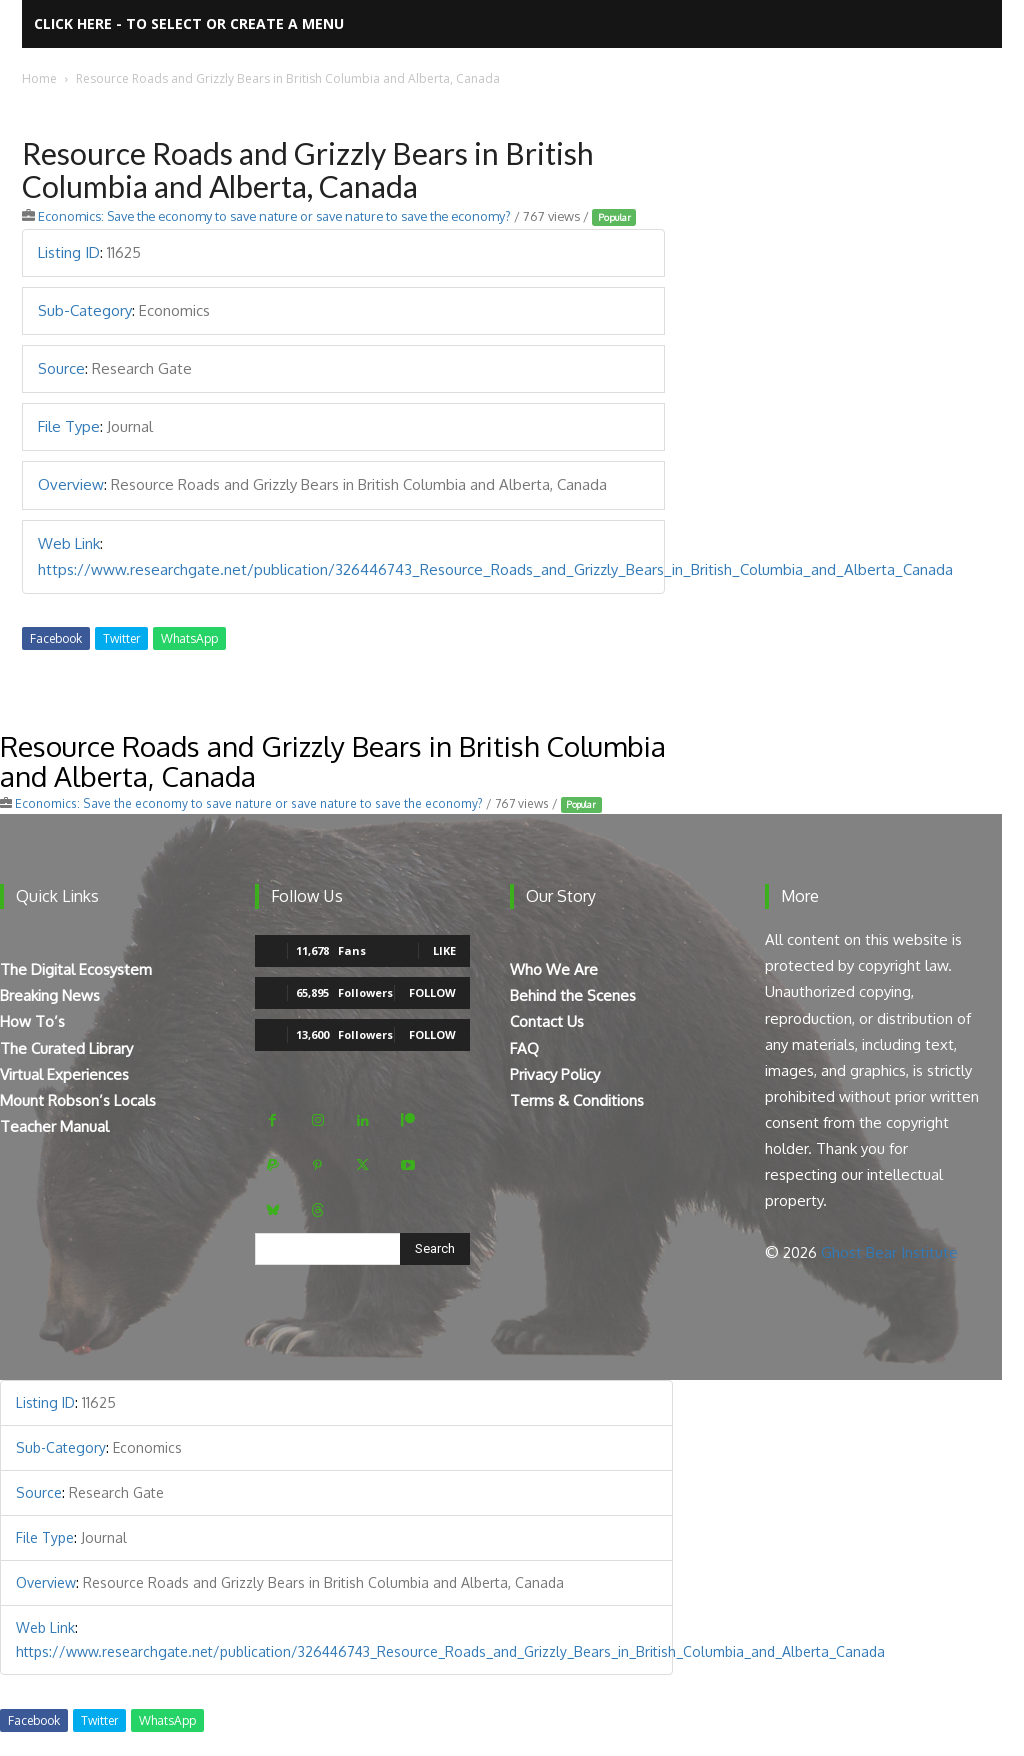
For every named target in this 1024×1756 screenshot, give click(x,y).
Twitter (121, 638)
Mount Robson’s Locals (78, 1100)
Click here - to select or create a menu (189, 23)
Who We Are (554, 969)
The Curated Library (66, 1048)
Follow (432, 992)
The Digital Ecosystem (76, 969)
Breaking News (50, 995)
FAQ (524, 1048)
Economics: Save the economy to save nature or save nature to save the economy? (274, 216)
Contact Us (547, 1021)
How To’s (32, 1021)
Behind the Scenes (573, 995)
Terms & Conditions (577, 1100)
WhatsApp (189, 638)
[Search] (435, 1249)
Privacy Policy (555, 1074)
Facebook (56, 638)
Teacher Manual (54, 1126)
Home (39, 78)
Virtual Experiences (64, 1074)
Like (444, 950)
